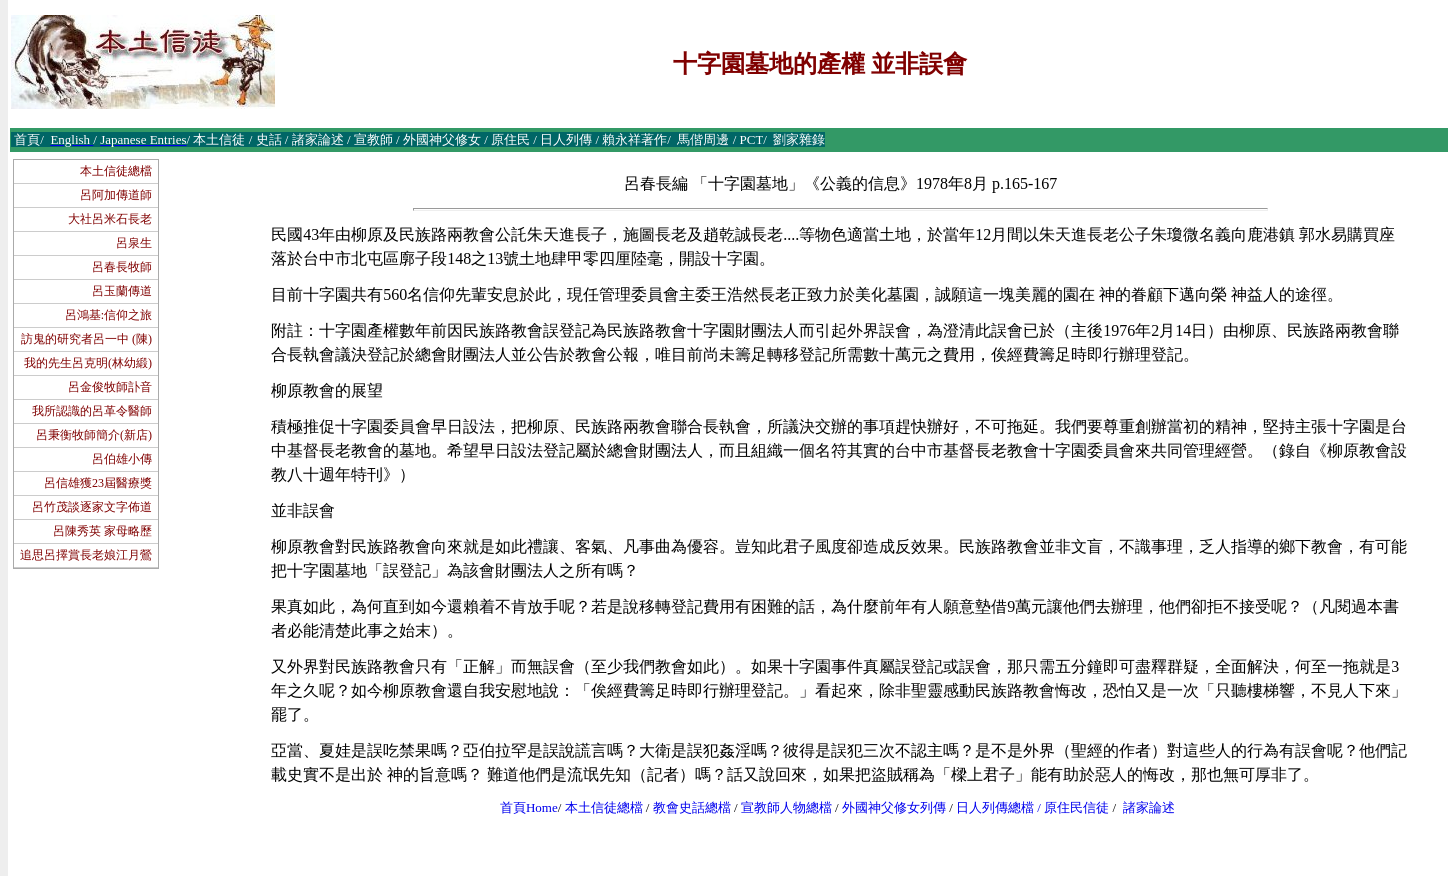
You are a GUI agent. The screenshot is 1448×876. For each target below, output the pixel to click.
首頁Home (529, 807)
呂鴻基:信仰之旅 (108, 315)
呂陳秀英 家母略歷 (102, 531)
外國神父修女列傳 (894, 807)
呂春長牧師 (122, 267)
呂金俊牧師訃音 (110, 387)
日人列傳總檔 (995, 807)
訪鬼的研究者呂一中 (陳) (86, 339)
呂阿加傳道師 (116, 195)
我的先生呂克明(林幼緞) (88, 363)
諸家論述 (1149, 807)
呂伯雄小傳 (122, 459)
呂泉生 (134, 243)
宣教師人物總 (780, 807)
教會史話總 (685, 807)
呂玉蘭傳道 (122, 291)
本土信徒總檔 (116, 171)
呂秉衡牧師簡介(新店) (94, 435)
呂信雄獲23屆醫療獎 (98, 483)
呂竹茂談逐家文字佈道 (92, 507)
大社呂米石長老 (110, 219)
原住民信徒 (1076, 807)
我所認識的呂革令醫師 (92, 411)
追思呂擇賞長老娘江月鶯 (86, 555)
